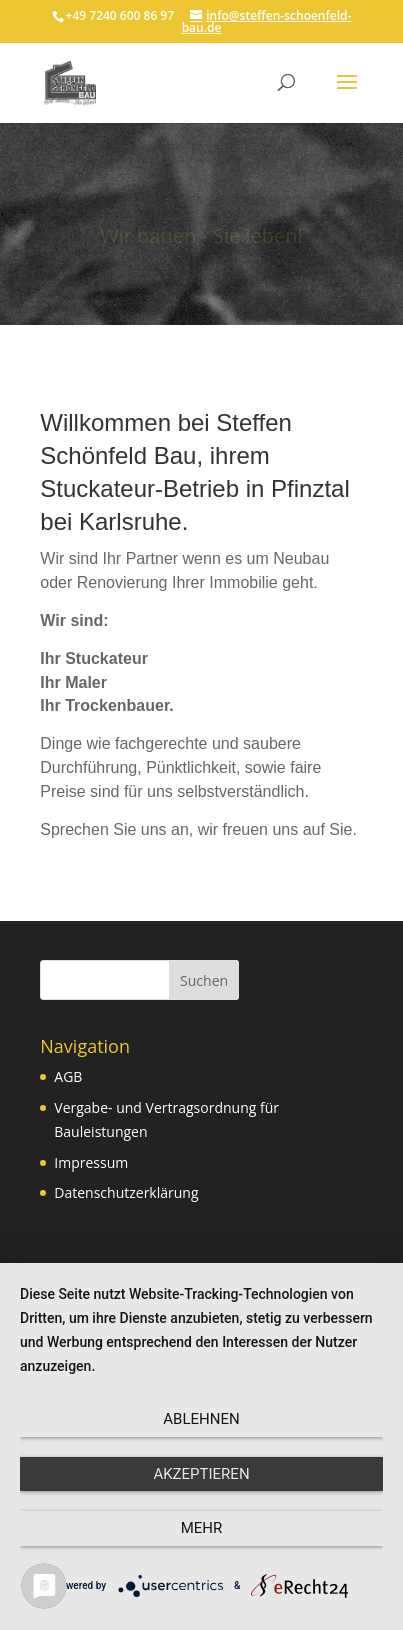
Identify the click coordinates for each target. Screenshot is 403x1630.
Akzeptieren (201, 1474)
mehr (202, 1528)
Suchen (204, 980)
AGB (68, 1076)
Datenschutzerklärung (126, 1192)
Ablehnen (201, 1419)
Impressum (91, 1162)
